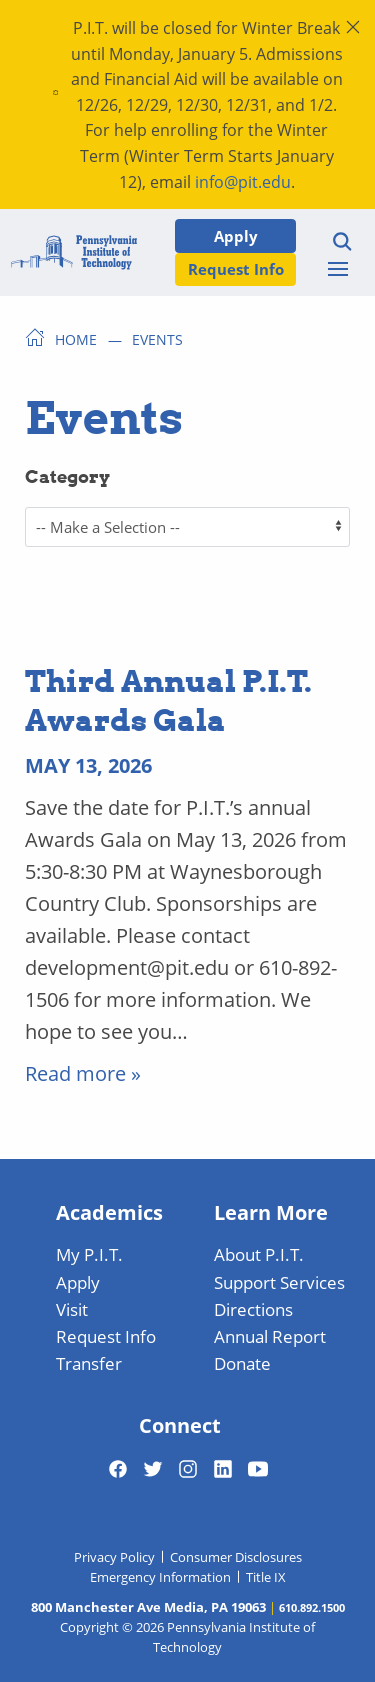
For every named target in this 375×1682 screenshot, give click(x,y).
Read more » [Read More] (83, 1073)
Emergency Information (160, 1577)
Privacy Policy (114, 1557)
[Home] (74, 252)
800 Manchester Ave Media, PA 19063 (148, 1607)
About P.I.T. (259, 1254)
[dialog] (315, 1622)
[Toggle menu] (338, 269)
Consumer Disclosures (236, 1557)
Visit (72, 1309)
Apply (236, 235)
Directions (253, 1309)
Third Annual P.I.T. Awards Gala (168, 700)
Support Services (279, 1282)
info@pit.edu (243, 181)
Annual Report (270, 1336)
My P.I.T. (89, 1254)
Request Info (236, 268)
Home (76, 339)
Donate (242, 1363)
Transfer (89, 1363)
